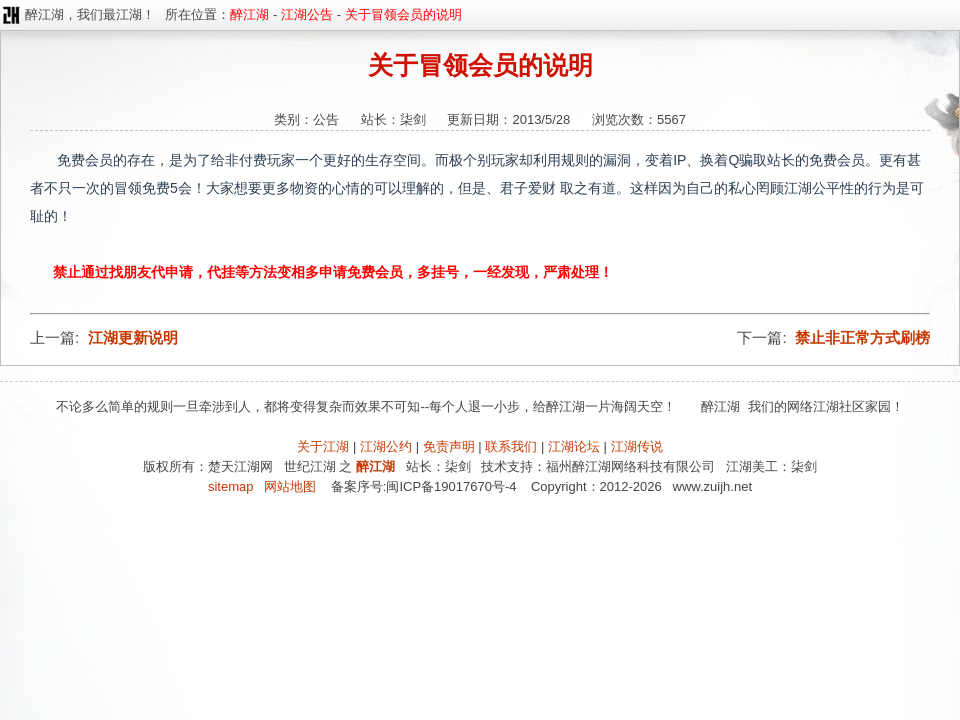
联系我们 (511, 446)
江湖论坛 (574, 446)
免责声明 (449, 446)
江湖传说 (637, 446)
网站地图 (290, 486)
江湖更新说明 (133, 337)
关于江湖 (323, 446)
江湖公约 (386, 446)
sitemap (231, 486)
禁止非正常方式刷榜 (862, 337)
